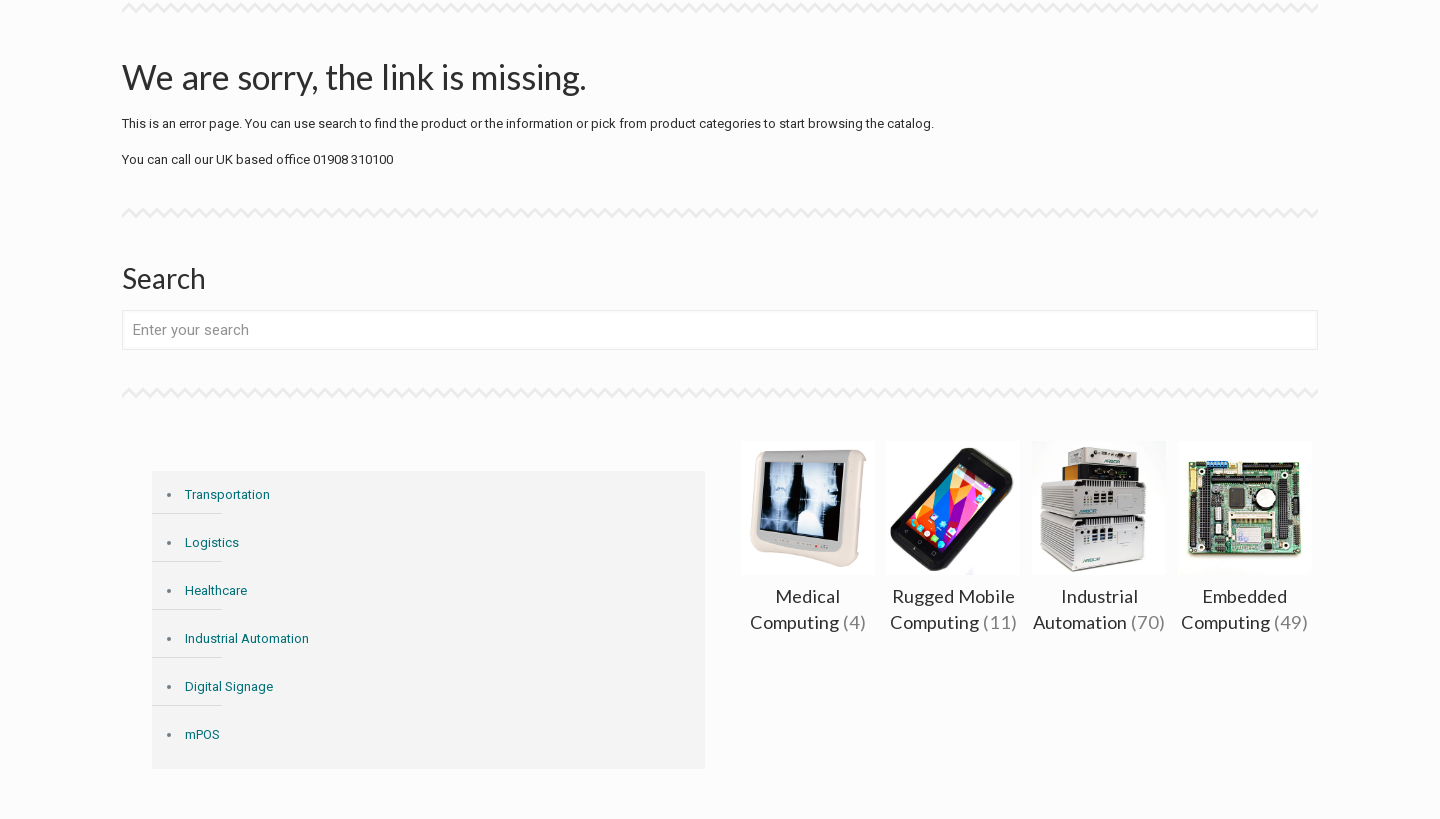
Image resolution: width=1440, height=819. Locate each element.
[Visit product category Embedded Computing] (1245, 542)
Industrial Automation (247, 638)
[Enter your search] (720, 330)
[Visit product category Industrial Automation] (1099, 542)
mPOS (202, 734)
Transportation (227, 494)
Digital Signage (229, 686)
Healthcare (216, 590)
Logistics (212, 542)
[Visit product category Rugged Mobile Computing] (953, 542)
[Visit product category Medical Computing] (808, 542)
